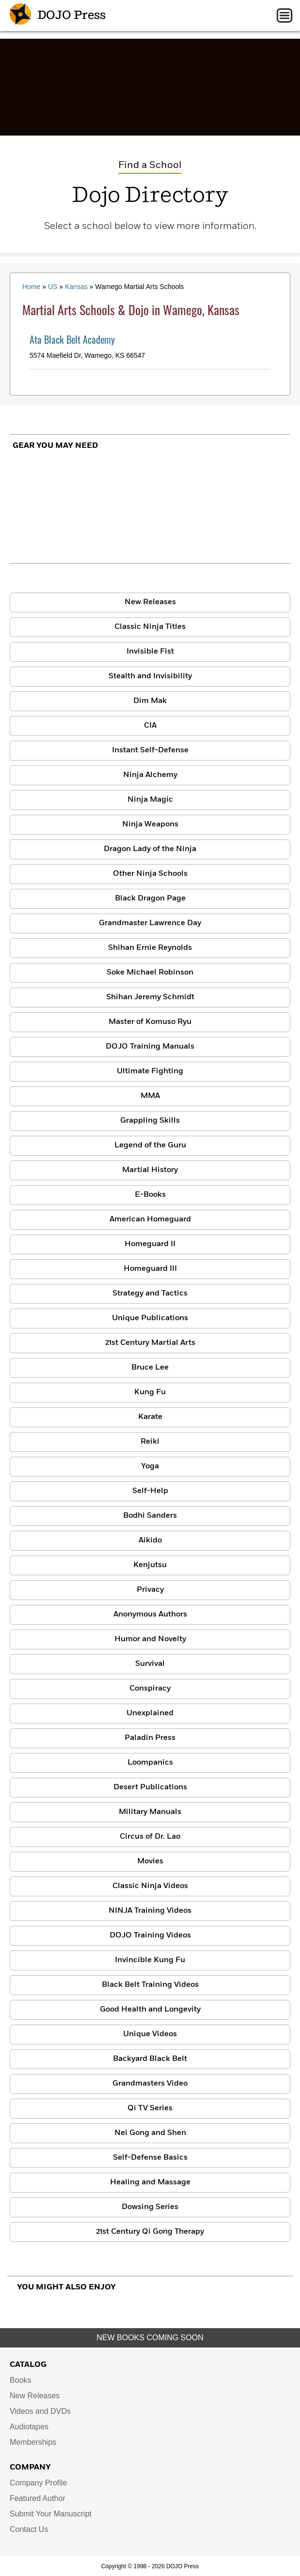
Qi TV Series (150, 2108)
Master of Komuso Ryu (150, 1022)
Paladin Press (150, 1738)
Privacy (150, 1590)
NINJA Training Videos (150, 1911)
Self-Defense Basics (150, 2158)
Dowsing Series (150, 2207)
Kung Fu (150, 1392)
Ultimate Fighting (150, 1071)
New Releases (150, 602)
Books (20, 2380)
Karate (150, 1417)
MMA (150, 1096)
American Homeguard (150, 1219)
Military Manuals (150, 1812)
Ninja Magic (150, 800)
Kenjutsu (150, 1565)
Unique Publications (150, 1318)
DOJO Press (58, 15)
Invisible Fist (150, 651)
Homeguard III (150, 1269)
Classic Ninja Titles (150, 627)
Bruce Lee (150, 1368)
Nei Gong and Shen (150, 2133)
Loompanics (150, 1763)
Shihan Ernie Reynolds (150, 948)
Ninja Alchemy (150, 775)
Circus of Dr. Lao (150, 1837)
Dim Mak (150, 701)
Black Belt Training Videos (150, 1985)
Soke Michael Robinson (150, 972)
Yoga (150, 1466)
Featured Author (37, 2498)
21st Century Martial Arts (150, 1343)
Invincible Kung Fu (150, 1960)
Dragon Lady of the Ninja (150, 849)
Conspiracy (150, 1688)
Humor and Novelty (150, 1639)
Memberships (33, 2442)
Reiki (150, 1442)
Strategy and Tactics (150, 1293)
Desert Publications (150, 1787)
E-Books (150, 1195)
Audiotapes (29, 2427)
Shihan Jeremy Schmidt (150, 997)
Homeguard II (150, 1244)
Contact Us (29, 2529)
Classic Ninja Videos (150, 1886)
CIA (150, 726)
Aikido (150, 1540)
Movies (150, 1861)
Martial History (150, 1170)
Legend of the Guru (150, 1145)
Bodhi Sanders (150, 1516)
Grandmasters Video (150, 2084)
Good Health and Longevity (150, 2009)
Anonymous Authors (150, 1614)
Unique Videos (150, 2034)
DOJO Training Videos (150, 1935)
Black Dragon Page (150, 898)
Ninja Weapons (150, 824)
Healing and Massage (150, 2182)
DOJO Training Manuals (150, 1047)
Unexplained (150, 1713)
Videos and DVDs (40, 2411)
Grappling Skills (150, 1121)
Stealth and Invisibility (150, 676)
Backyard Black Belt (150, 2059)
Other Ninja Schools (150, 874)
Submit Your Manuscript (51, 2514)
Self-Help (150, 1491)
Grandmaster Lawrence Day (150, 923)
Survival (150, 1664)
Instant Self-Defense (150, 750)
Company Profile (38, 2483)
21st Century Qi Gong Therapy (150, 2232)
